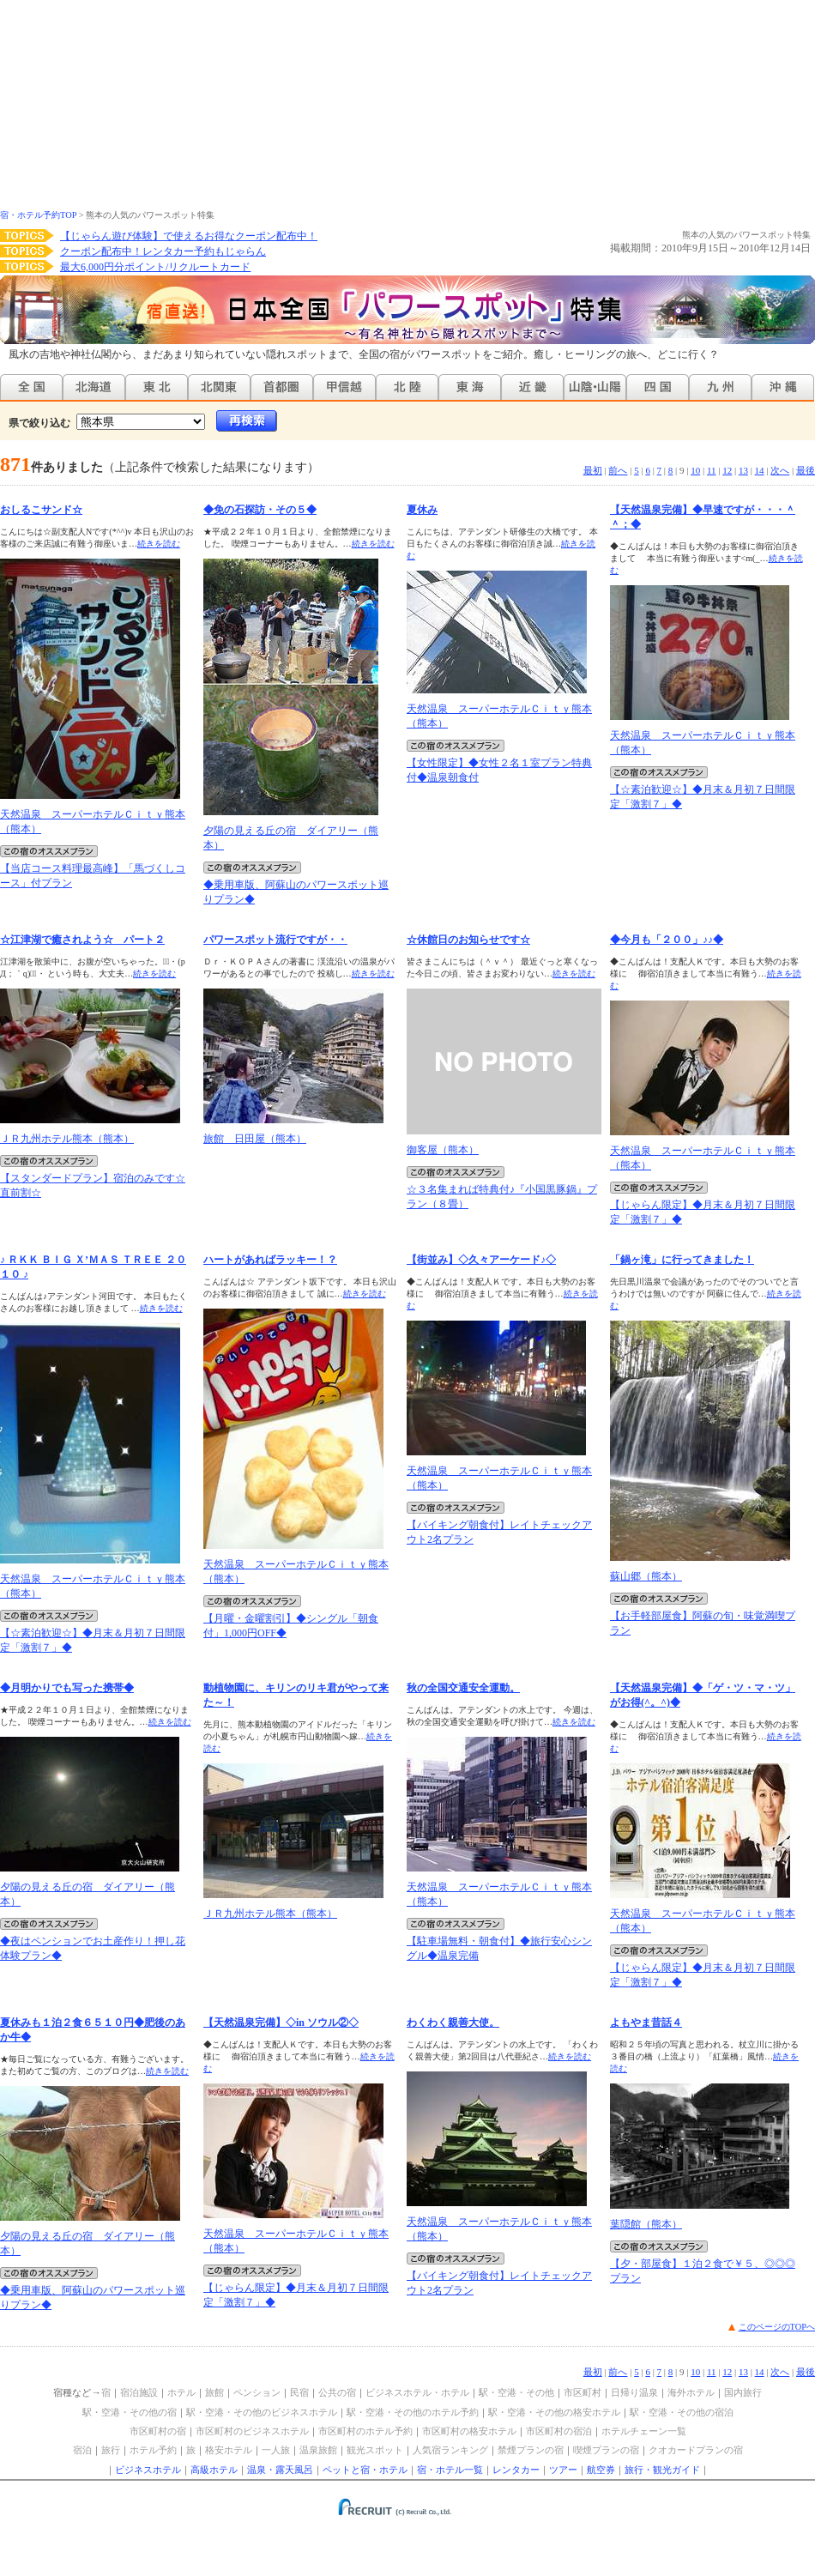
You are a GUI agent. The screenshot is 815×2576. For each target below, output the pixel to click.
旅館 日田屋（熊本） (254, 1139)
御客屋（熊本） (443, 1150)
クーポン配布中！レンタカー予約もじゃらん (163, 251)
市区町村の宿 (158, 2431)
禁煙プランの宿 (531, 2450)
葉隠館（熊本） (646, 2224)
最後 (805, 470)
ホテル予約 (153, 2450)
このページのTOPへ (777, 2326)
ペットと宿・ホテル (365, 2469)
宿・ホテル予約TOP (38, 215)
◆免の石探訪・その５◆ (260, 510)
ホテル (181, 2392)
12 (727, 470)
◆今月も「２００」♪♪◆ (666, 940)
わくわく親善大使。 (453, 2023)
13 (743, 470)
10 (695, 470)
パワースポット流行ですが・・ (275, 940)
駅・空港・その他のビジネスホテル (261, 2412)
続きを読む (158, 543)
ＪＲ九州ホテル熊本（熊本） (67, 1139)
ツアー (563, 2469)
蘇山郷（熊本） (646, 1576)
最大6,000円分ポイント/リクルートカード (155, 267)
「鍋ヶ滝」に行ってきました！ (682, 1260)
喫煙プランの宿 (606, 2450)
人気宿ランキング (450, 2450)
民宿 (299, 2392)
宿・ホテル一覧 (450, 2469)
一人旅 (276, 2450)
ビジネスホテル (148, 2469)
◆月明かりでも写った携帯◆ (67, 1688)
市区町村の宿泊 (559, 2431)
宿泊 (82, 2450)
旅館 (214, 2392)
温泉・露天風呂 (280, 2469)
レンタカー (516, 2469)
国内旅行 (743, 2392)
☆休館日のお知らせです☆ (468, 940)
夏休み (422, 510)
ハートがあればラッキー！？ (270, 1260)
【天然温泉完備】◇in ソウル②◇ (281, 2023)
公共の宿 (337, 2392)
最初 (592, 470)
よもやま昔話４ (646, 2023)
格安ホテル (228, 2450)
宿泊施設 (139, 2392)
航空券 (601, 2469)
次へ (779, 470)
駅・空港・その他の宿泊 (682, 2412)
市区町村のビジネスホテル (252, 2431)
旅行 (110, 2450)
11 (711, 470)
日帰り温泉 (634, 2392)
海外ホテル (691, 2392)
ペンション (257, 2392)
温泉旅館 (318, 2450)
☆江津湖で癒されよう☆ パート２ (82, 940)
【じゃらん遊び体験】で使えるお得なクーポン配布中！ (188, 236)
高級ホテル (214, 2469)
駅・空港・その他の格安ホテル (554, 2412)
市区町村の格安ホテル (469, 2431)
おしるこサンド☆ (41, 510)
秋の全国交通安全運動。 (463, 1688)
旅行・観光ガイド (662, 2469)
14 (759, 470)
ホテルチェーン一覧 (643, 2431)
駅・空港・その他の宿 (129, 2412)
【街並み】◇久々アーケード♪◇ (481, 1260)
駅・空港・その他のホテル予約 (413, 2412)
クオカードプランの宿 (696, 2450)
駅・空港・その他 (516, 2392)
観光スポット (375, 2450)
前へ (617, 470)
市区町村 (582, 2392)
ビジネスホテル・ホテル (417, 2392)
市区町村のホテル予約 (365, 2431)
